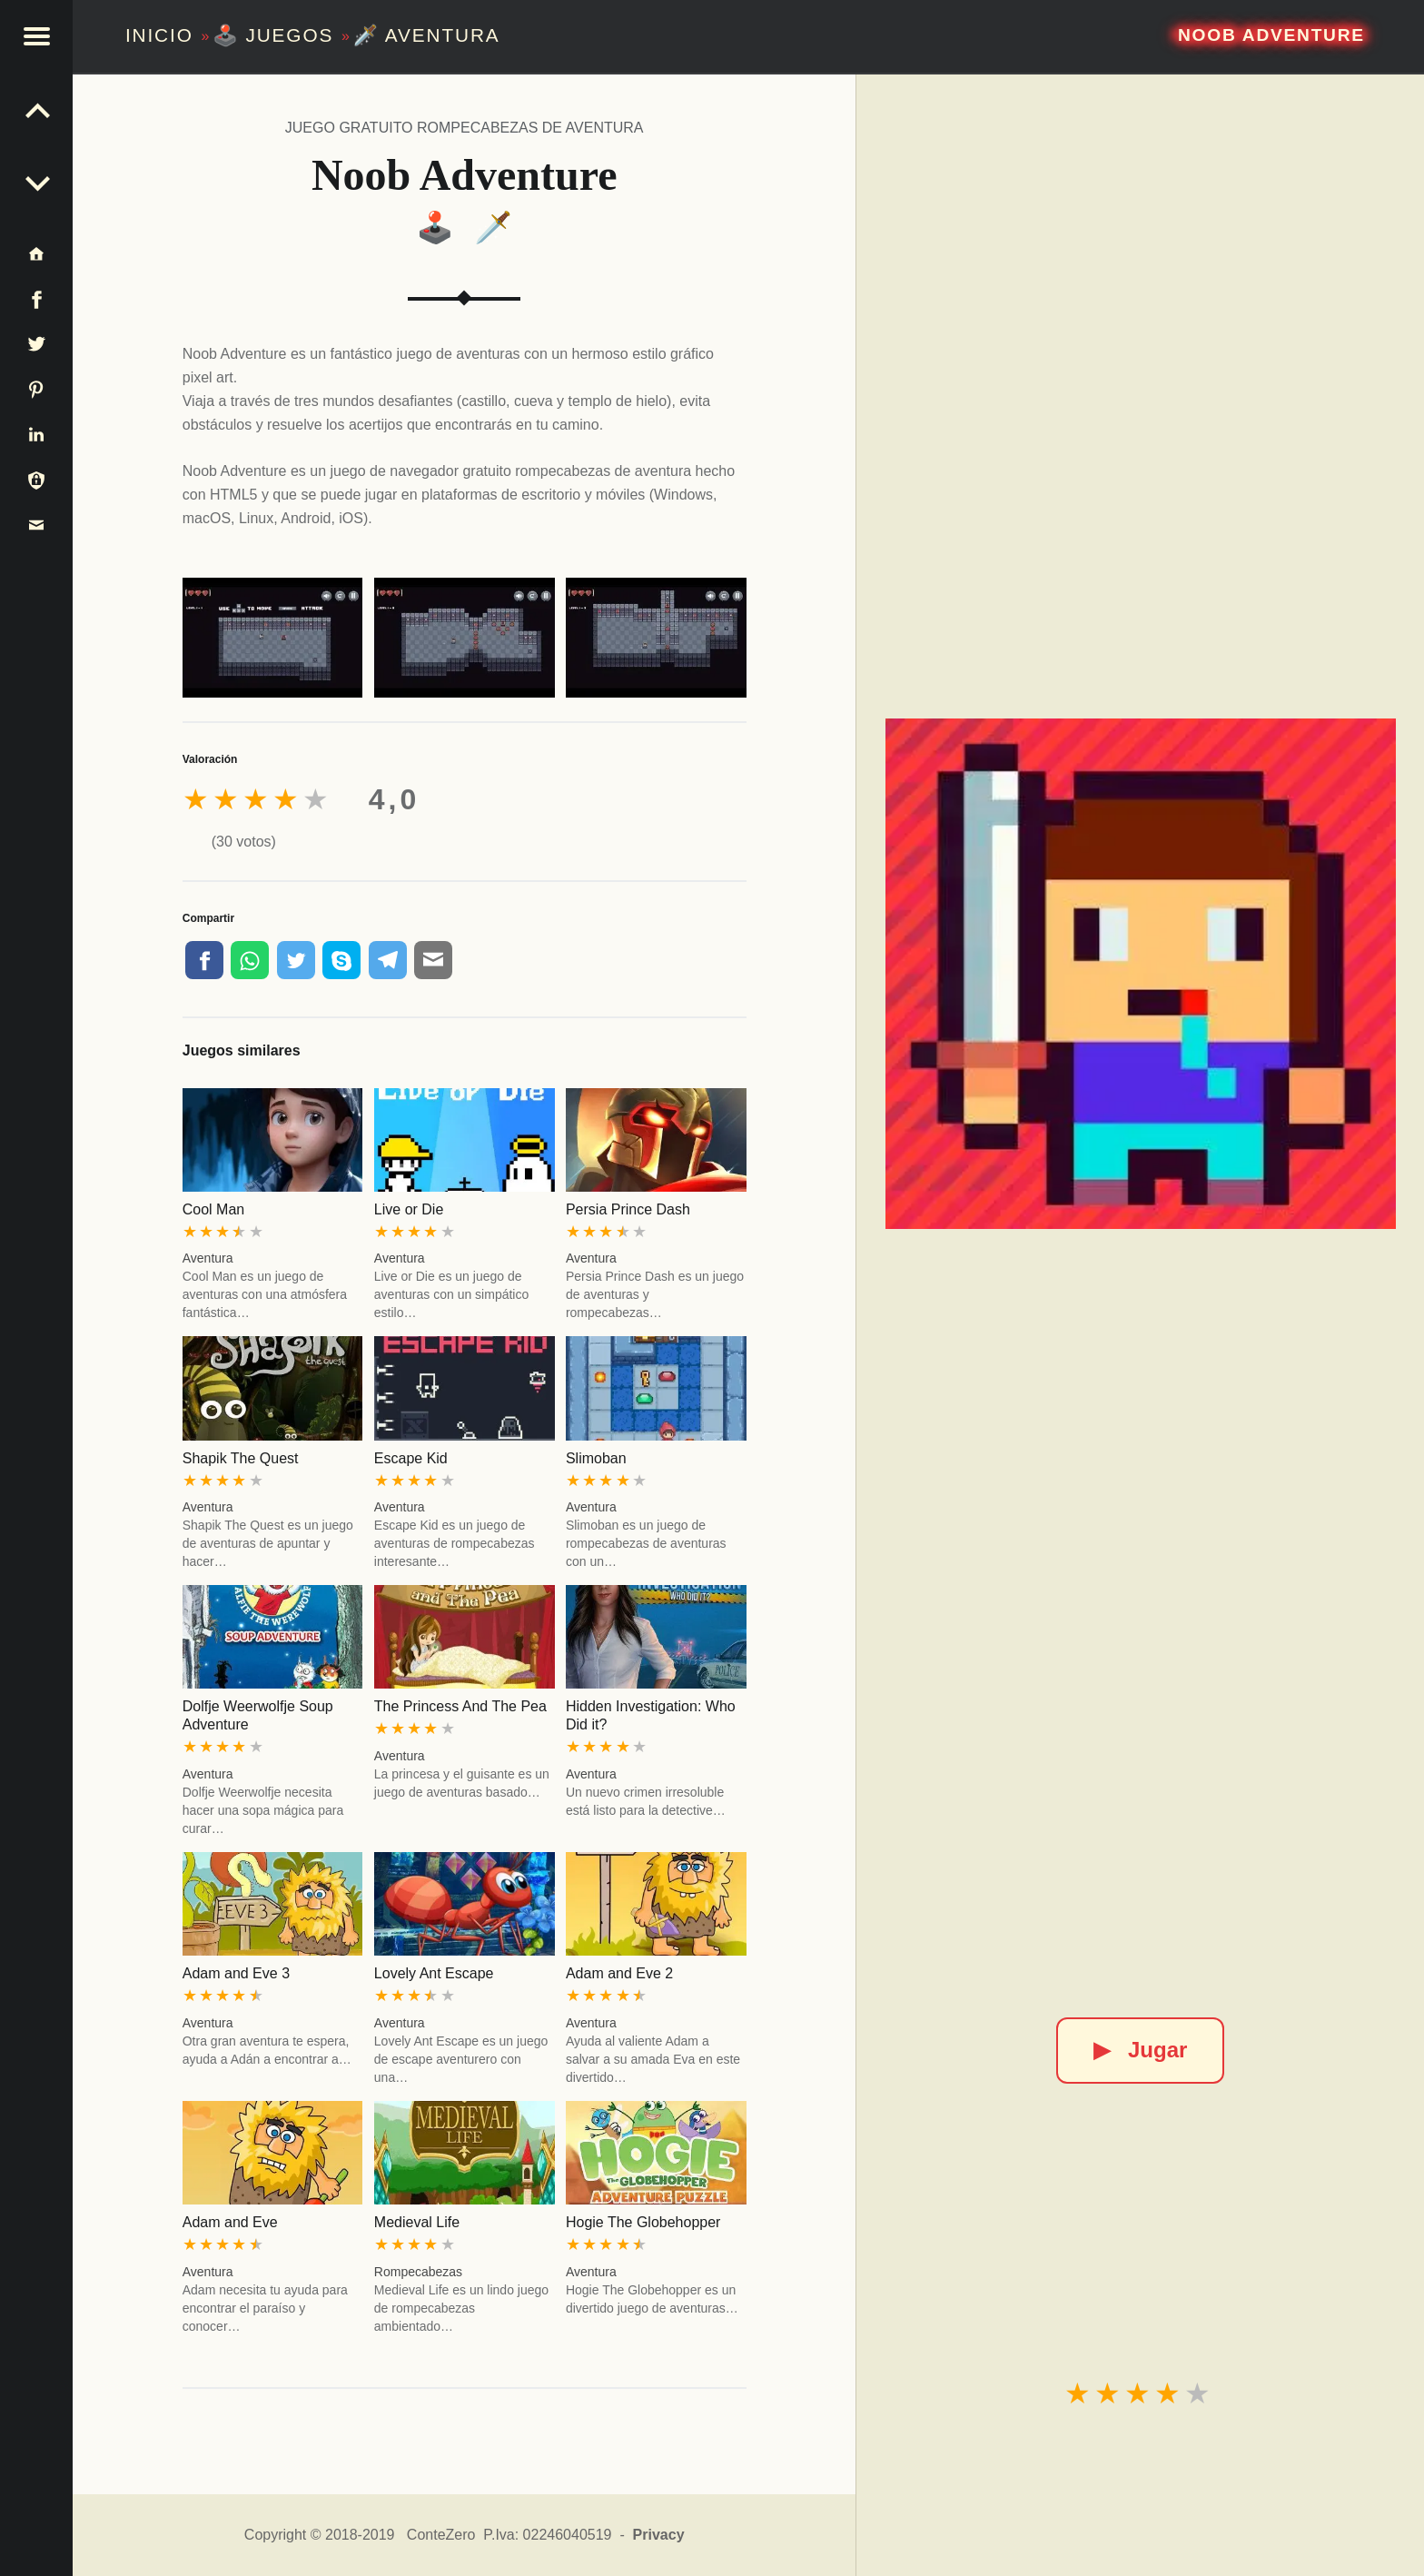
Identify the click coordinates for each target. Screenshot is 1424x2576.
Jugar (1140, 2049)
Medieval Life (417, 2222)
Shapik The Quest (241, 1458)
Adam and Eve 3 (236, 1973)
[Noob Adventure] (1140, 973)
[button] (36, 36)
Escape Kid (411, 1458)
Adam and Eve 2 (619, 1973)
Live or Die (408, 1209)
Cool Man (213, 1209)
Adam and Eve (230, 2222)
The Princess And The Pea (460, 1706)
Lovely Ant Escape (434, 1973)
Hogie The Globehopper (643, 2222)
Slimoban (596, 1458)
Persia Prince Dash (628, 1209)
